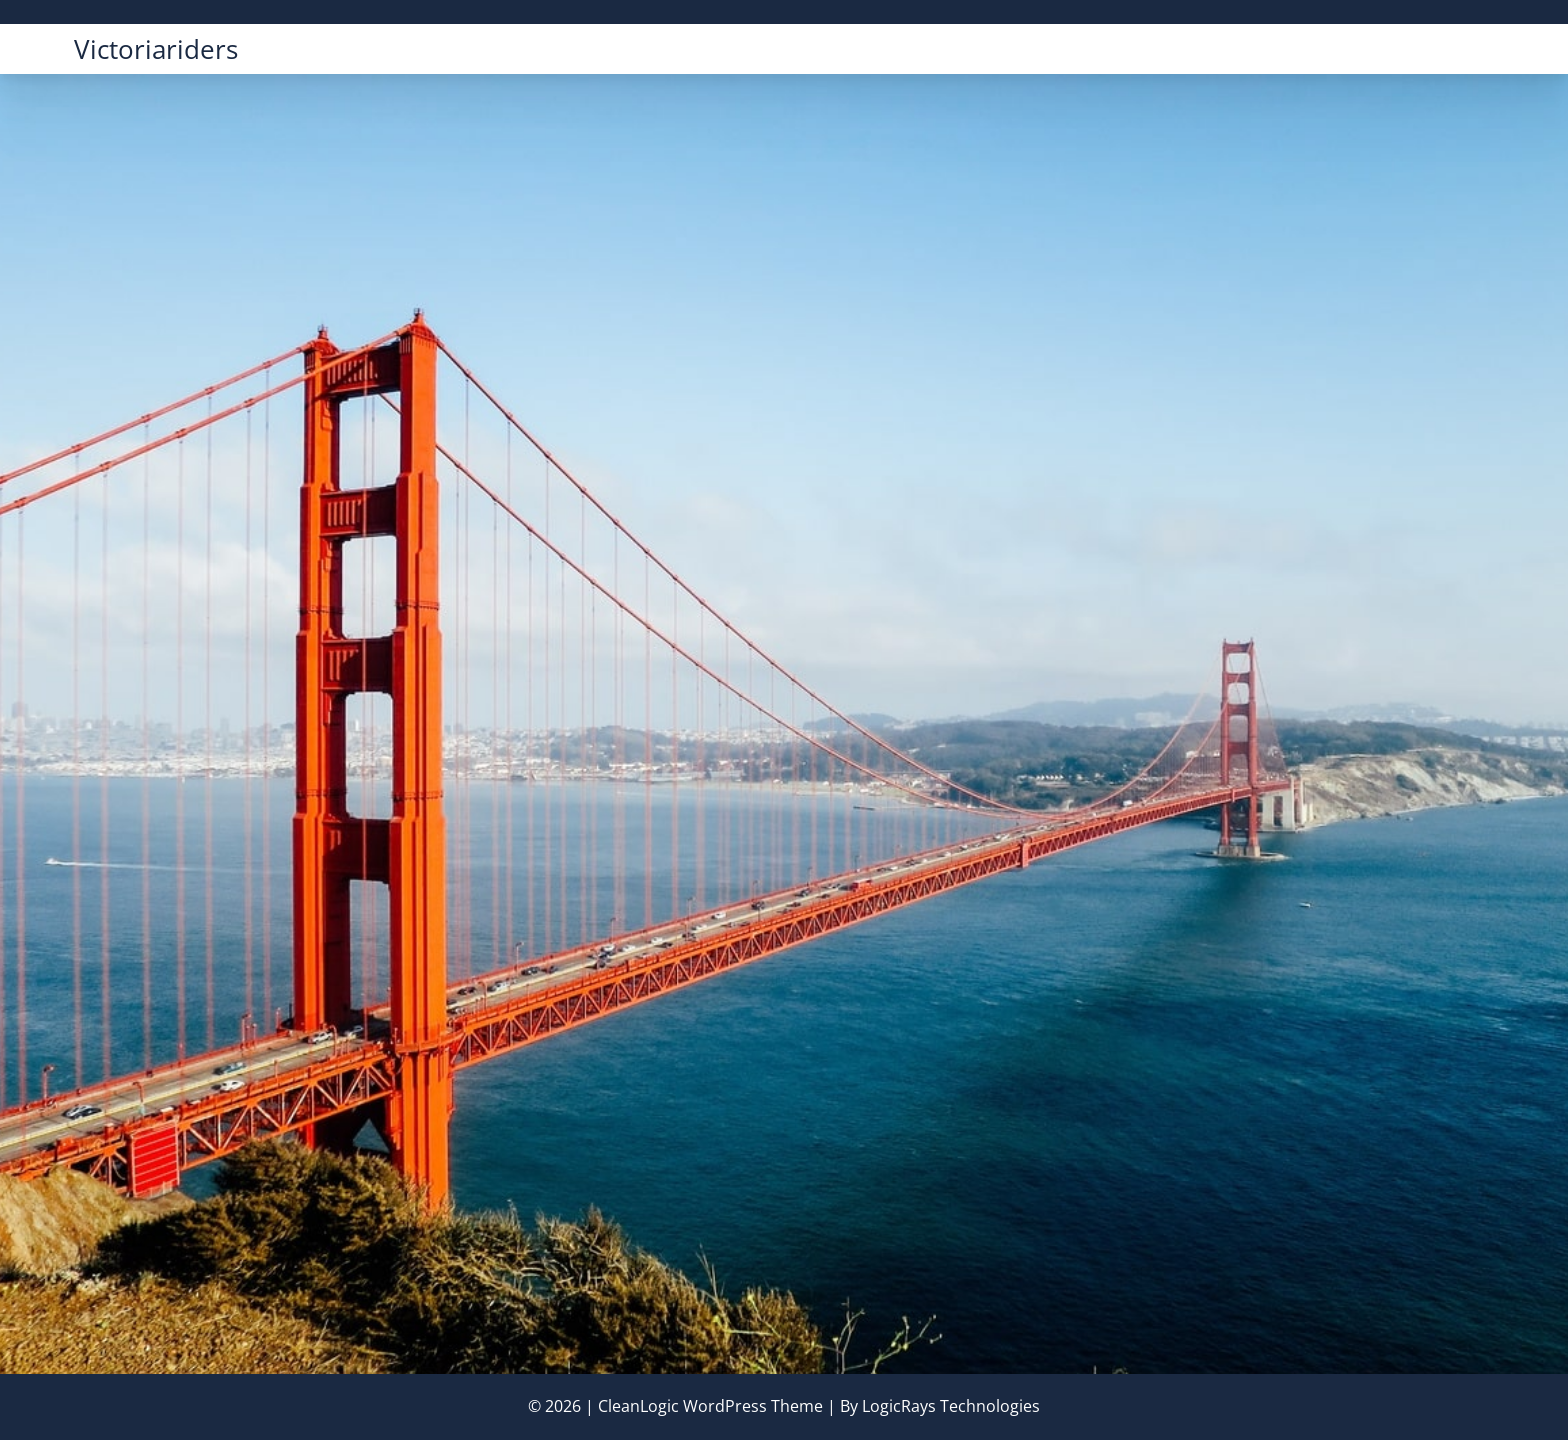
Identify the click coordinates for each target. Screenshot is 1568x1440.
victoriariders (156, 49)
